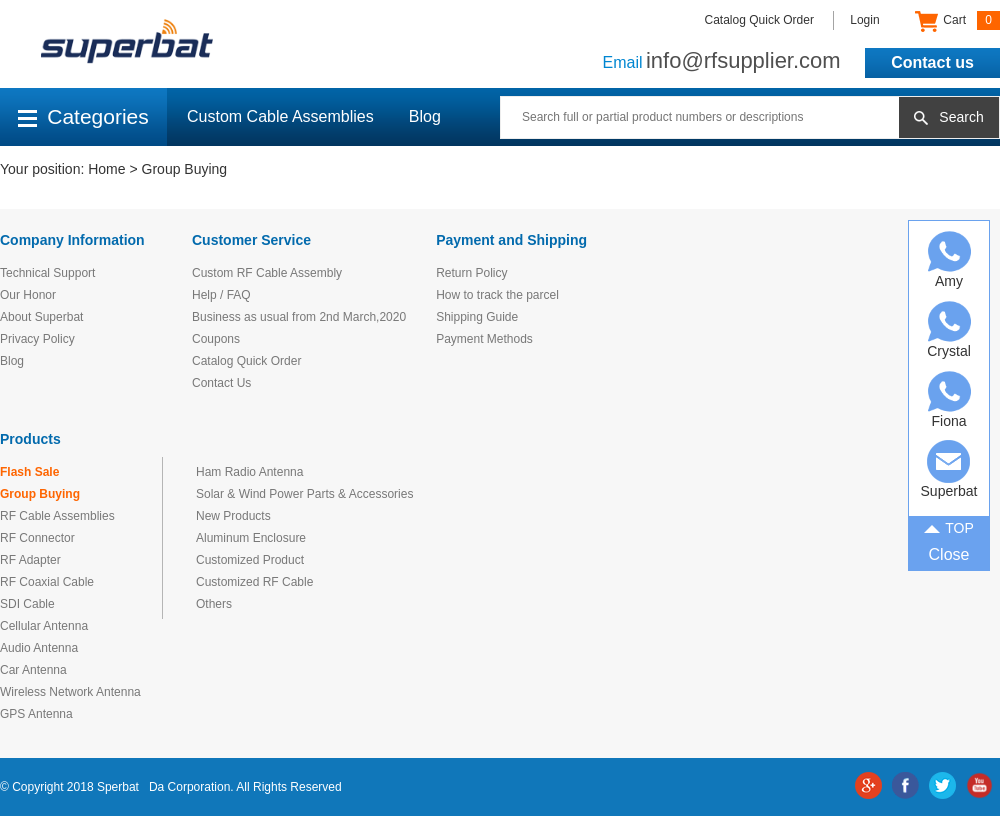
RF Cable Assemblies (57, 516)
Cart (957, 21)
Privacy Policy (37, 339)
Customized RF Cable (254, 582)
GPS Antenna (36, 714)
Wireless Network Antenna (70, 692)
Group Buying (185, 169)
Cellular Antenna (44, 626)
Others (214, 604)
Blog (425, 116)
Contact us (932, 62)
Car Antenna (33, 670)
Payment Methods (484, 339)
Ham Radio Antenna (249, 472)
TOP (949, 527)
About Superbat (41, 317)
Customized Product (250, 560)
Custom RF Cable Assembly (267, 273)
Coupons (216, 339)
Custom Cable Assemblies (280, 116)
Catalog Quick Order (759, 20)
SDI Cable (27, 604)
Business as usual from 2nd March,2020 (299, 317)
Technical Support (47, 273)
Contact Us (221, 383)
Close (949, 554)
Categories (83, 116)
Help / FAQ (221, 295)
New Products (233, 516)
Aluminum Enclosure (251, 538)
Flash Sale (29, 472)
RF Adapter (30, 560)
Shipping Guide (477, 317)
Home (106, 169)
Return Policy (471, 273)
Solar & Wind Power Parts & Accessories (304, 494)
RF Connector (37, 538)
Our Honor (28, 295)
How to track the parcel (497, 295)
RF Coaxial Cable (47, 582)
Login (864, 20)
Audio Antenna (39, 648)
